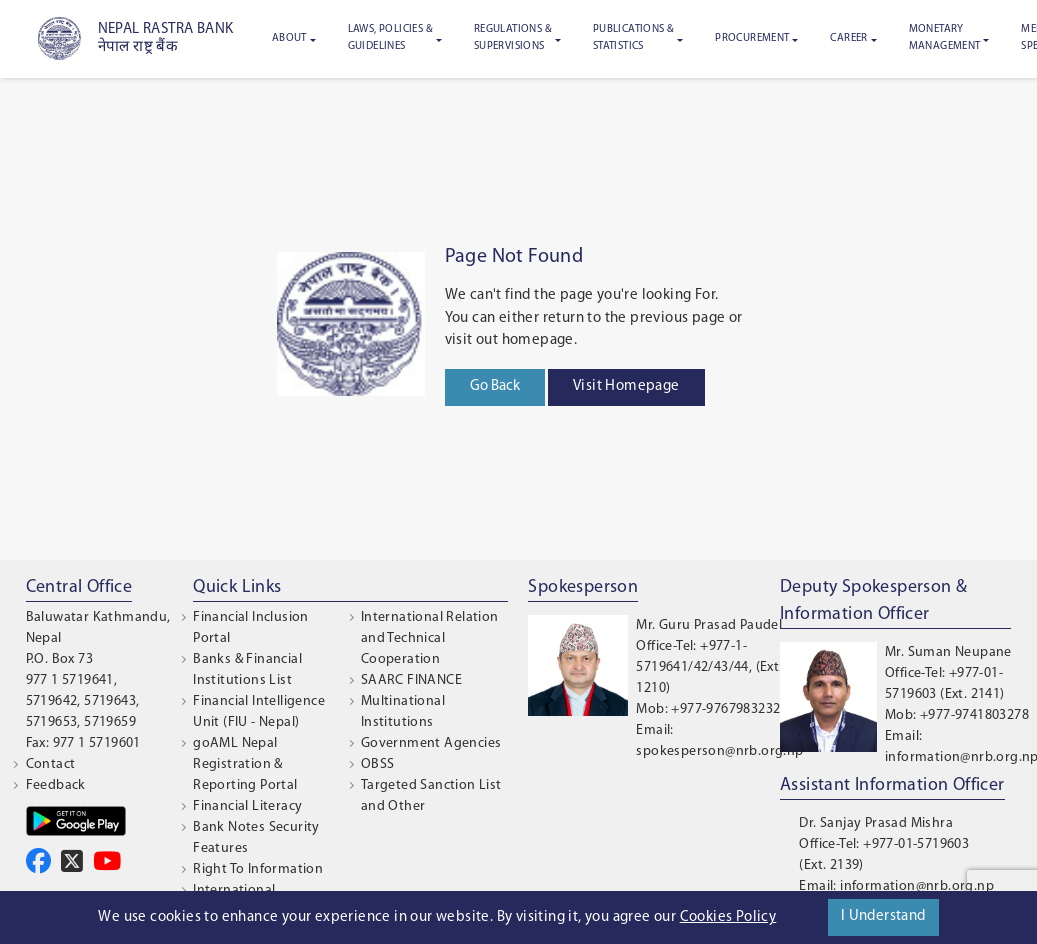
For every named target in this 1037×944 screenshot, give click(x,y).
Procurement (752, 38)
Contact (51, 764)
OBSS (378, 764)
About (289, 38)
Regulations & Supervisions (513, 38)
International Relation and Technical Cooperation (430, 638)
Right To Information (258, 869)
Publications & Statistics (634, 38)
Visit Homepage (626, 386)
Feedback (56, 785)
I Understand (883, 916)
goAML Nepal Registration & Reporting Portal (245, 764)
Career (848, 38)
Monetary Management (945, 38)
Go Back (495, 386)
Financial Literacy (247, 806)
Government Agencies (431, 743)
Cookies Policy (728, 917)
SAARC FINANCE (411, 680)
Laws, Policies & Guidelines (390, 38)
